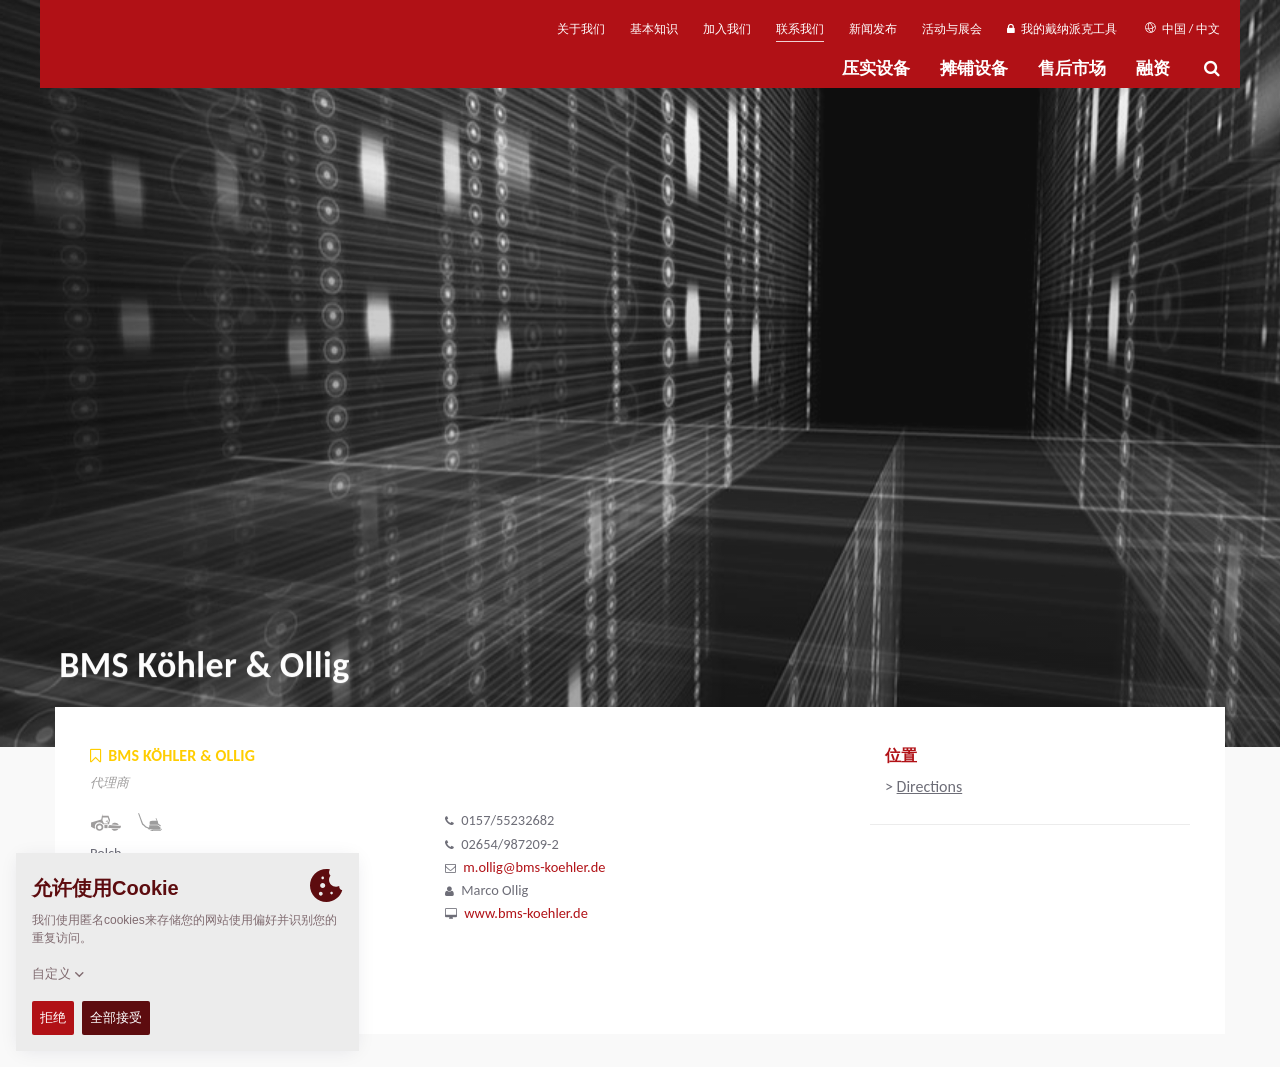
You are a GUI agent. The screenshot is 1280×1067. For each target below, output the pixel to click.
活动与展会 (952, 29)
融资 (1153, 68)
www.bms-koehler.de (526, 913)
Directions (930, 786)
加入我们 (727, 29)
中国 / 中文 (1182, 29)
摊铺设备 (974, 68)
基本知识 (654, 29)
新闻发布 (873, 29)
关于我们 (581, 29)
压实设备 (876, 68)
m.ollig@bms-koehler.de (534, 867)
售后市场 (1072, 68)
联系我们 (800, 29)
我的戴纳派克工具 (1061, 29)
